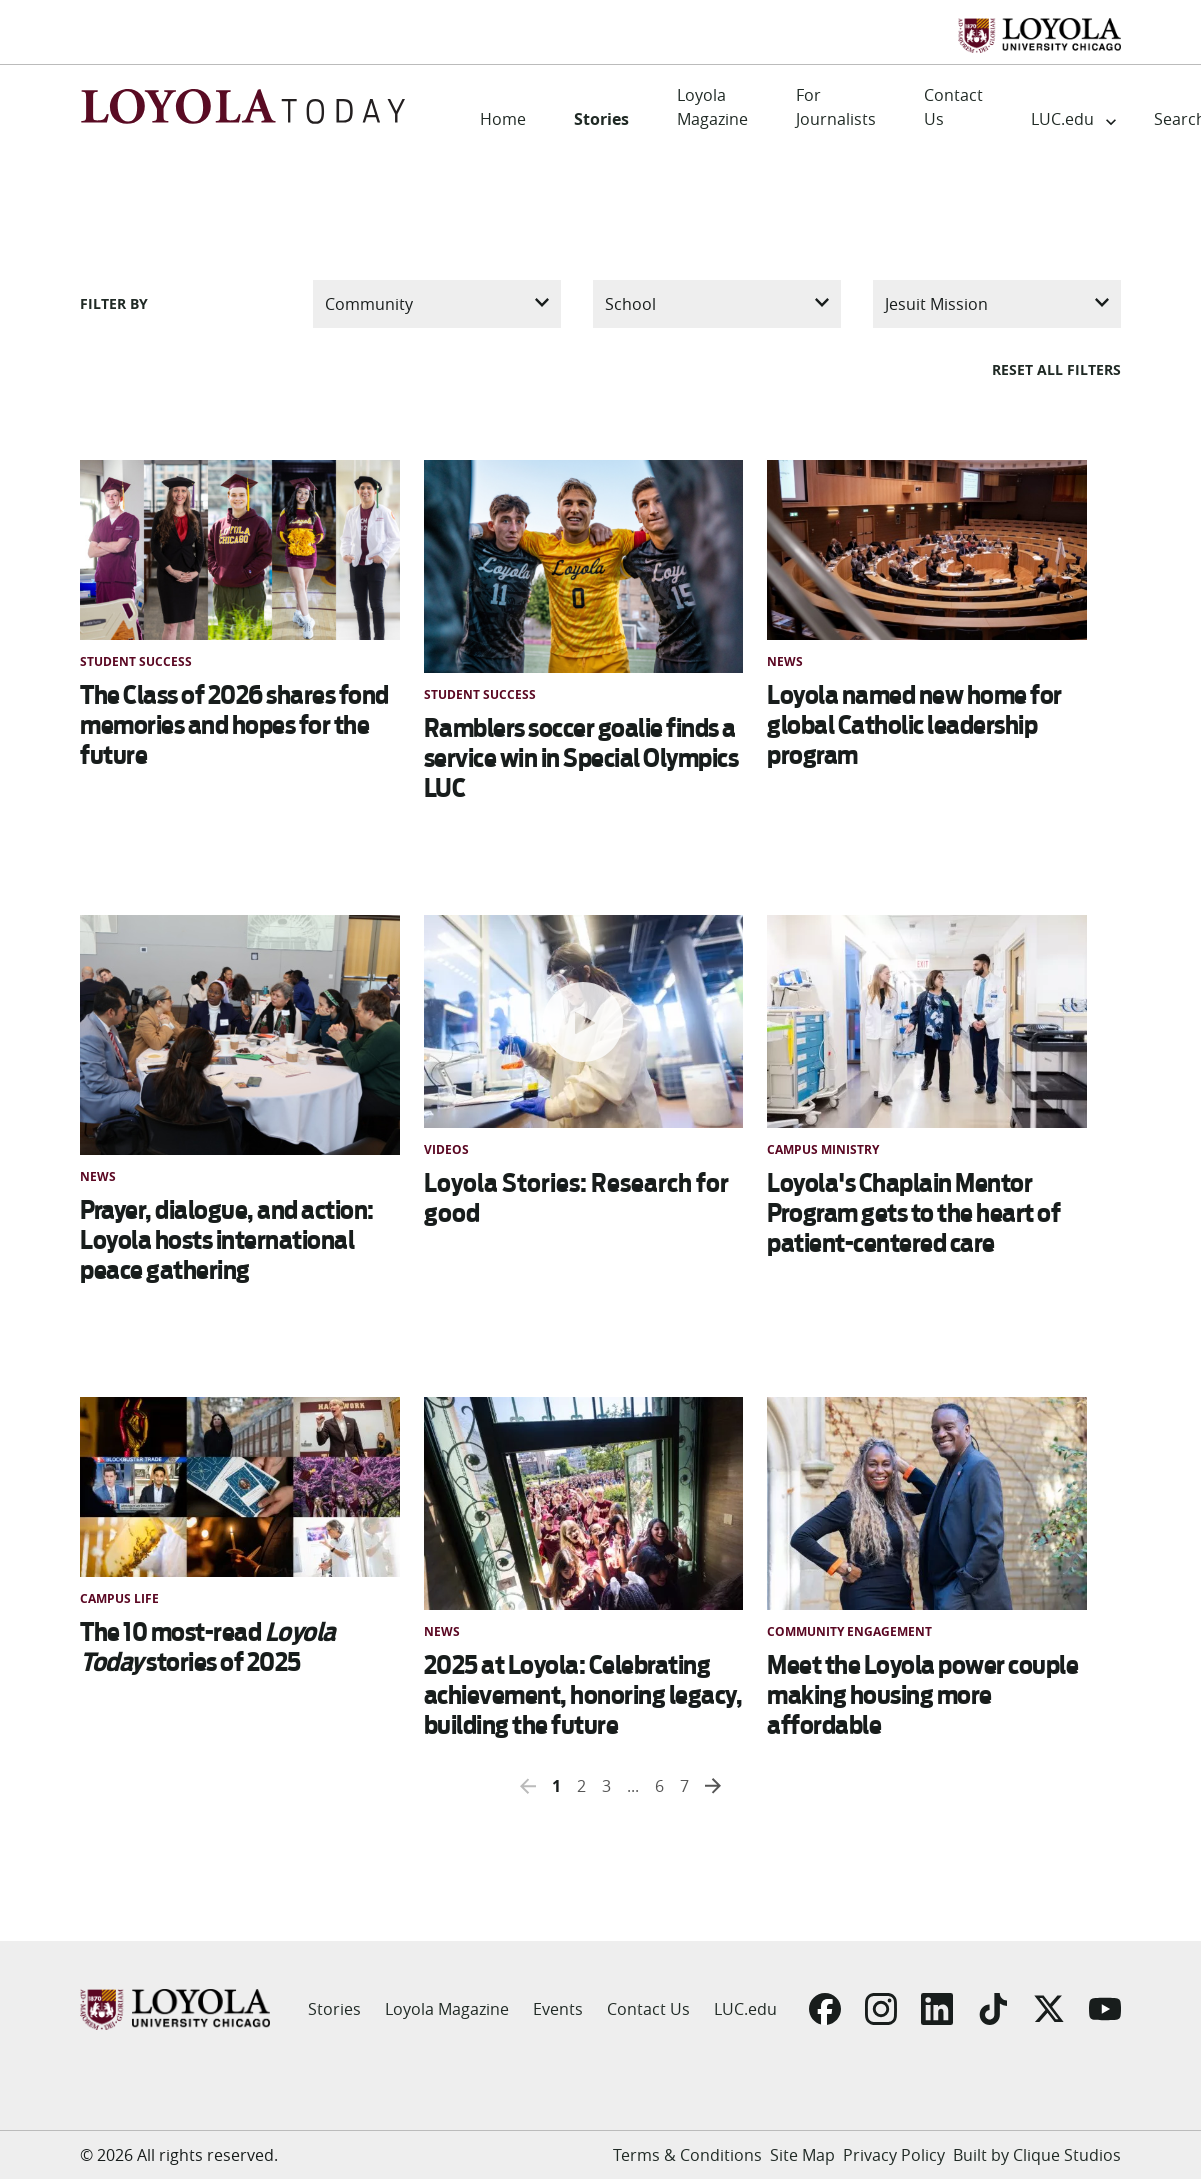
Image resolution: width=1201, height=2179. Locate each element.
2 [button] (581, 1786)
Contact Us (953, 107)
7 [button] (684, 1786)
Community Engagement (849, 1631)
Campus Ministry (823, 1149)
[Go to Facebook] (825, 2009)
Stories (601, 119)
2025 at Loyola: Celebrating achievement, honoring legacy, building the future (583, 1695)
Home (503, 119)
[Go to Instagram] (881, 2009)
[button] (528, 1786)
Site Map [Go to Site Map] (802, 2155)
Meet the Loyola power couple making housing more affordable (922, 1695)
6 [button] (659, 1786)
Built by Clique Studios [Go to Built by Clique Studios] (1037, 2155)
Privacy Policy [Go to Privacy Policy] (894, 2155)
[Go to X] (1049, 2009)
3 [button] (606, 1786)
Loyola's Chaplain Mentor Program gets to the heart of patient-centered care (913, 1213)
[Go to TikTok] (993, 2009)
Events (558, 2009)
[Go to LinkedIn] (937, 2009)
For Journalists (836, 107)
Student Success (136, 661)
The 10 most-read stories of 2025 (208, 1647)
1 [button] (556, 1786)
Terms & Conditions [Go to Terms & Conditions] (687, 2155)
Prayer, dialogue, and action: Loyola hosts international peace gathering (227, 1240)
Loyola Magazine (712, 107)
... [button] (633, 1786)
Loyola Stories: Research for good (576, 1198)
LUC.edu (1062, 119)
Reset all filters (1056, 369)
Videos (446, 1149)
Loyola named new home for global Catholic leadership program (914, 725)
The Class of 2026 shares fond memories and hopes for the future (234, 725)
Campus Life (119, 1598)
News (785, 661)
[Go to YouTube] (1105, 2009)
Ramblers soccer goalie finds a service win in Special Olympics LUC (581, 758)
